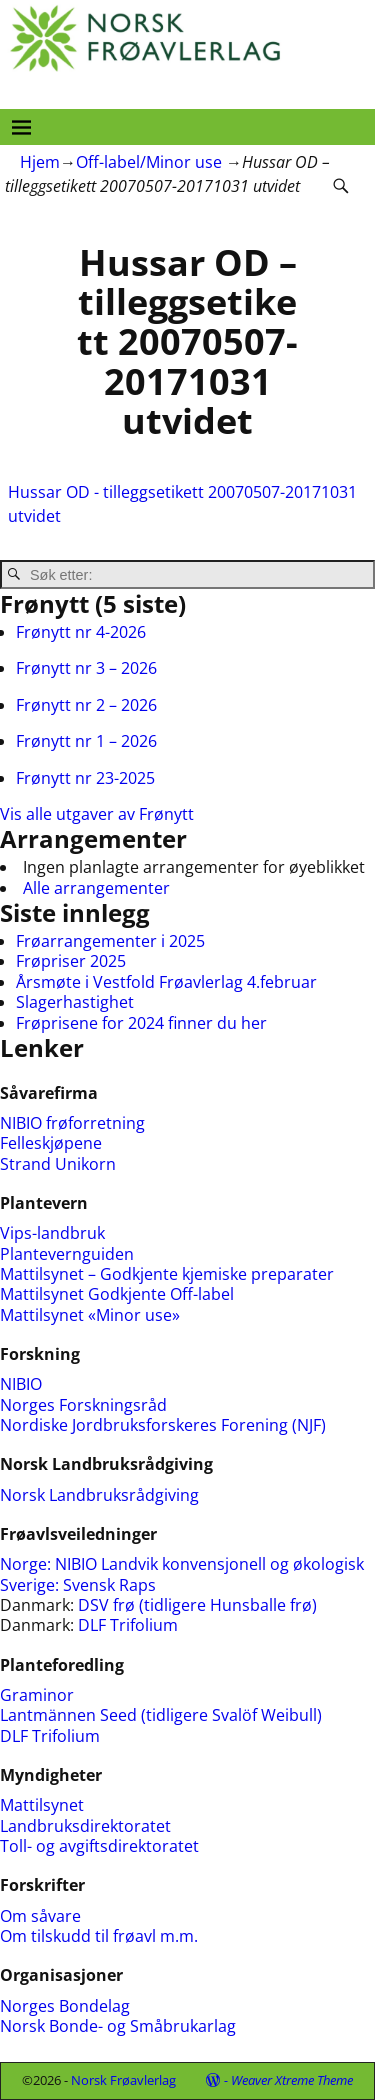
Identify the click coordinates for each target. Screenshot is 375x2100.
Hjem (40, 162)
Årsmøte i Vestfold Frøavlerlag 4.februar (166, 982)
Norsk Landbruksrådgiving (99, 1495)
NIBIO (21, 1384)
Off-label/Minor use (149, 162)
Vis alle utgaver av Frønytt (97, 814)
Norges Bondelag (65, 2006)
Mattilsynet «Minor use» (90, 1315)
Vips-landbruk (52, 1233)
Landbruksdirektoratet (85, 1826)
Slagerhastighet (75, 1002)
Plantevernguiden (67, 1254)
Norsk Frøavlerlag (123, 2080)
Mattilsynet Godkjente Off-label (117, 1294)
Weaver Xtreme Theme (292, 2080)
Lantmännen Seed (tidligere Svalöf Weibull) (161, 1715)
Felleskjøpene (51, 1143)
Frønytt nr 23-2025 (85, 778)
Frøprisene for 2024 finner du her (141, 1023)
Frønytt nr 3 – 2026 (86, 668)
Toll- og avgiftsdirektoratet (99, 1846)
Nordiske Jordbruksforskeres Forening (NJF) (163, 1425)
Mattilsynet (42, 1805)
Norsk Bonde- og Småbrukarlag (118, 2026)
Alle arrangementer (96, 888)
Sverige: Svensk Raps (78, 1585)
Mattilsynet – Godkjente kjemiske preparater (167, 1274)
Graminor (37, 1695)
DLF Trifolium (130, 1625)
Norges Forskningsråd (83, 1405)
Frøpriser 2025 (71, 961)
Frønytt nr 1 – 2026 (86, 741)
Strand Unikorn (58, 1164)
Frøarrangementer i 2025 (110, 941)
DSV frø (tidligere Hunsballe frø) (197, 1605)
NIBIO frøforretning (72, 1123)
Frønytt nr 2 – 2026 (86, 705)
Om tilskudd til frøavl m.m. (99, 1936)
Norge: (27, 1564)
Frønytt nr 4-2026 (81, 632)
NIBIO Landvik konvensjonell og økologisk (209, 1564)
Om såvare (40, 1916)
